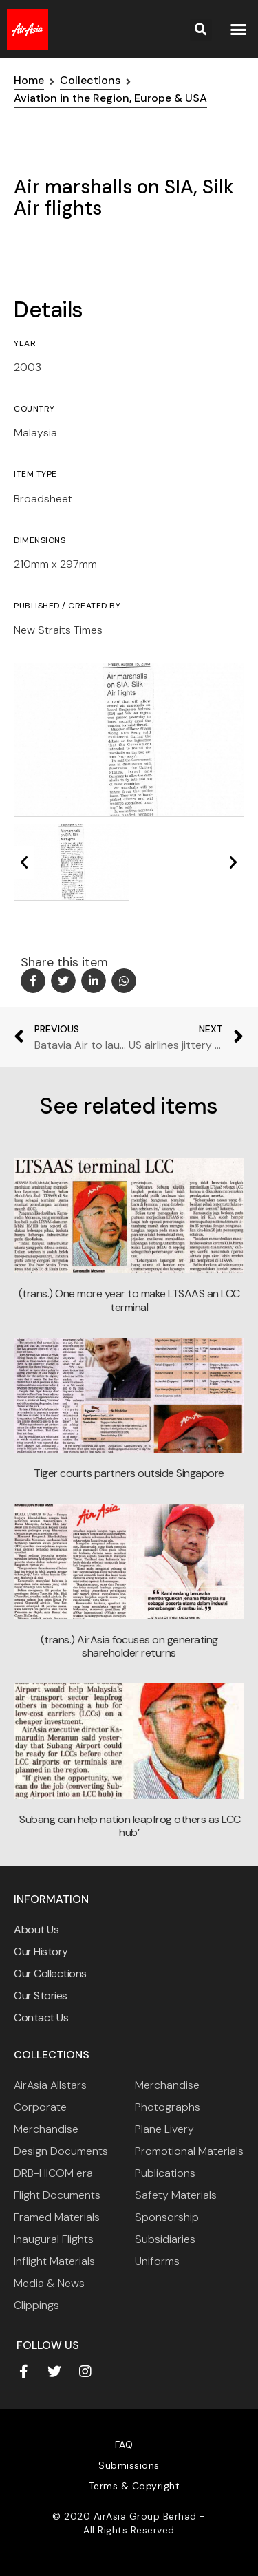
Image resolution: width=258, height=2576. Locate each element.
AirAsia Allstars (50, 2085)
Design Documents (61, 2151)
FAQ (124, 2444)
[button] (238, 30)
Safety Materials (176, 2195)
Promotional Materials (189, 2151)
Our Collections (50, 1973)
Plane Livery (164, 2129)
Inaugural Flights (54, 2239)
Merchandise (167, 2085)
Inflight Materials (54, 2261)
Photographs (167, 2107)
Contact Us (41, 2017)
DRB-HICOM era (53, 2173)
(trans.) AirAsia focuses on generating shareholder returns (129, 1646)
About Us (36, 1929)
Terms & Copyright (134, 2486)
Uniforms (157, 2261)
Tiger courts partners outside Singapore (129, 1473)
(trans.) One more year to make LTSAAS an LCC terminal (129, 1300)
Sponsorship (167, 2217)
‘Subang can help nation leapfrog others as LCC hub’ (129, 1826)
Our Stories (40, 1995)
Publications (165, 2173)
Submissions (129, 2465)
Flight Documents (57, 2195)
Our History (41, 1951)
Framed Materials (57, 2217)
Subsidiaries (165, 2239)
